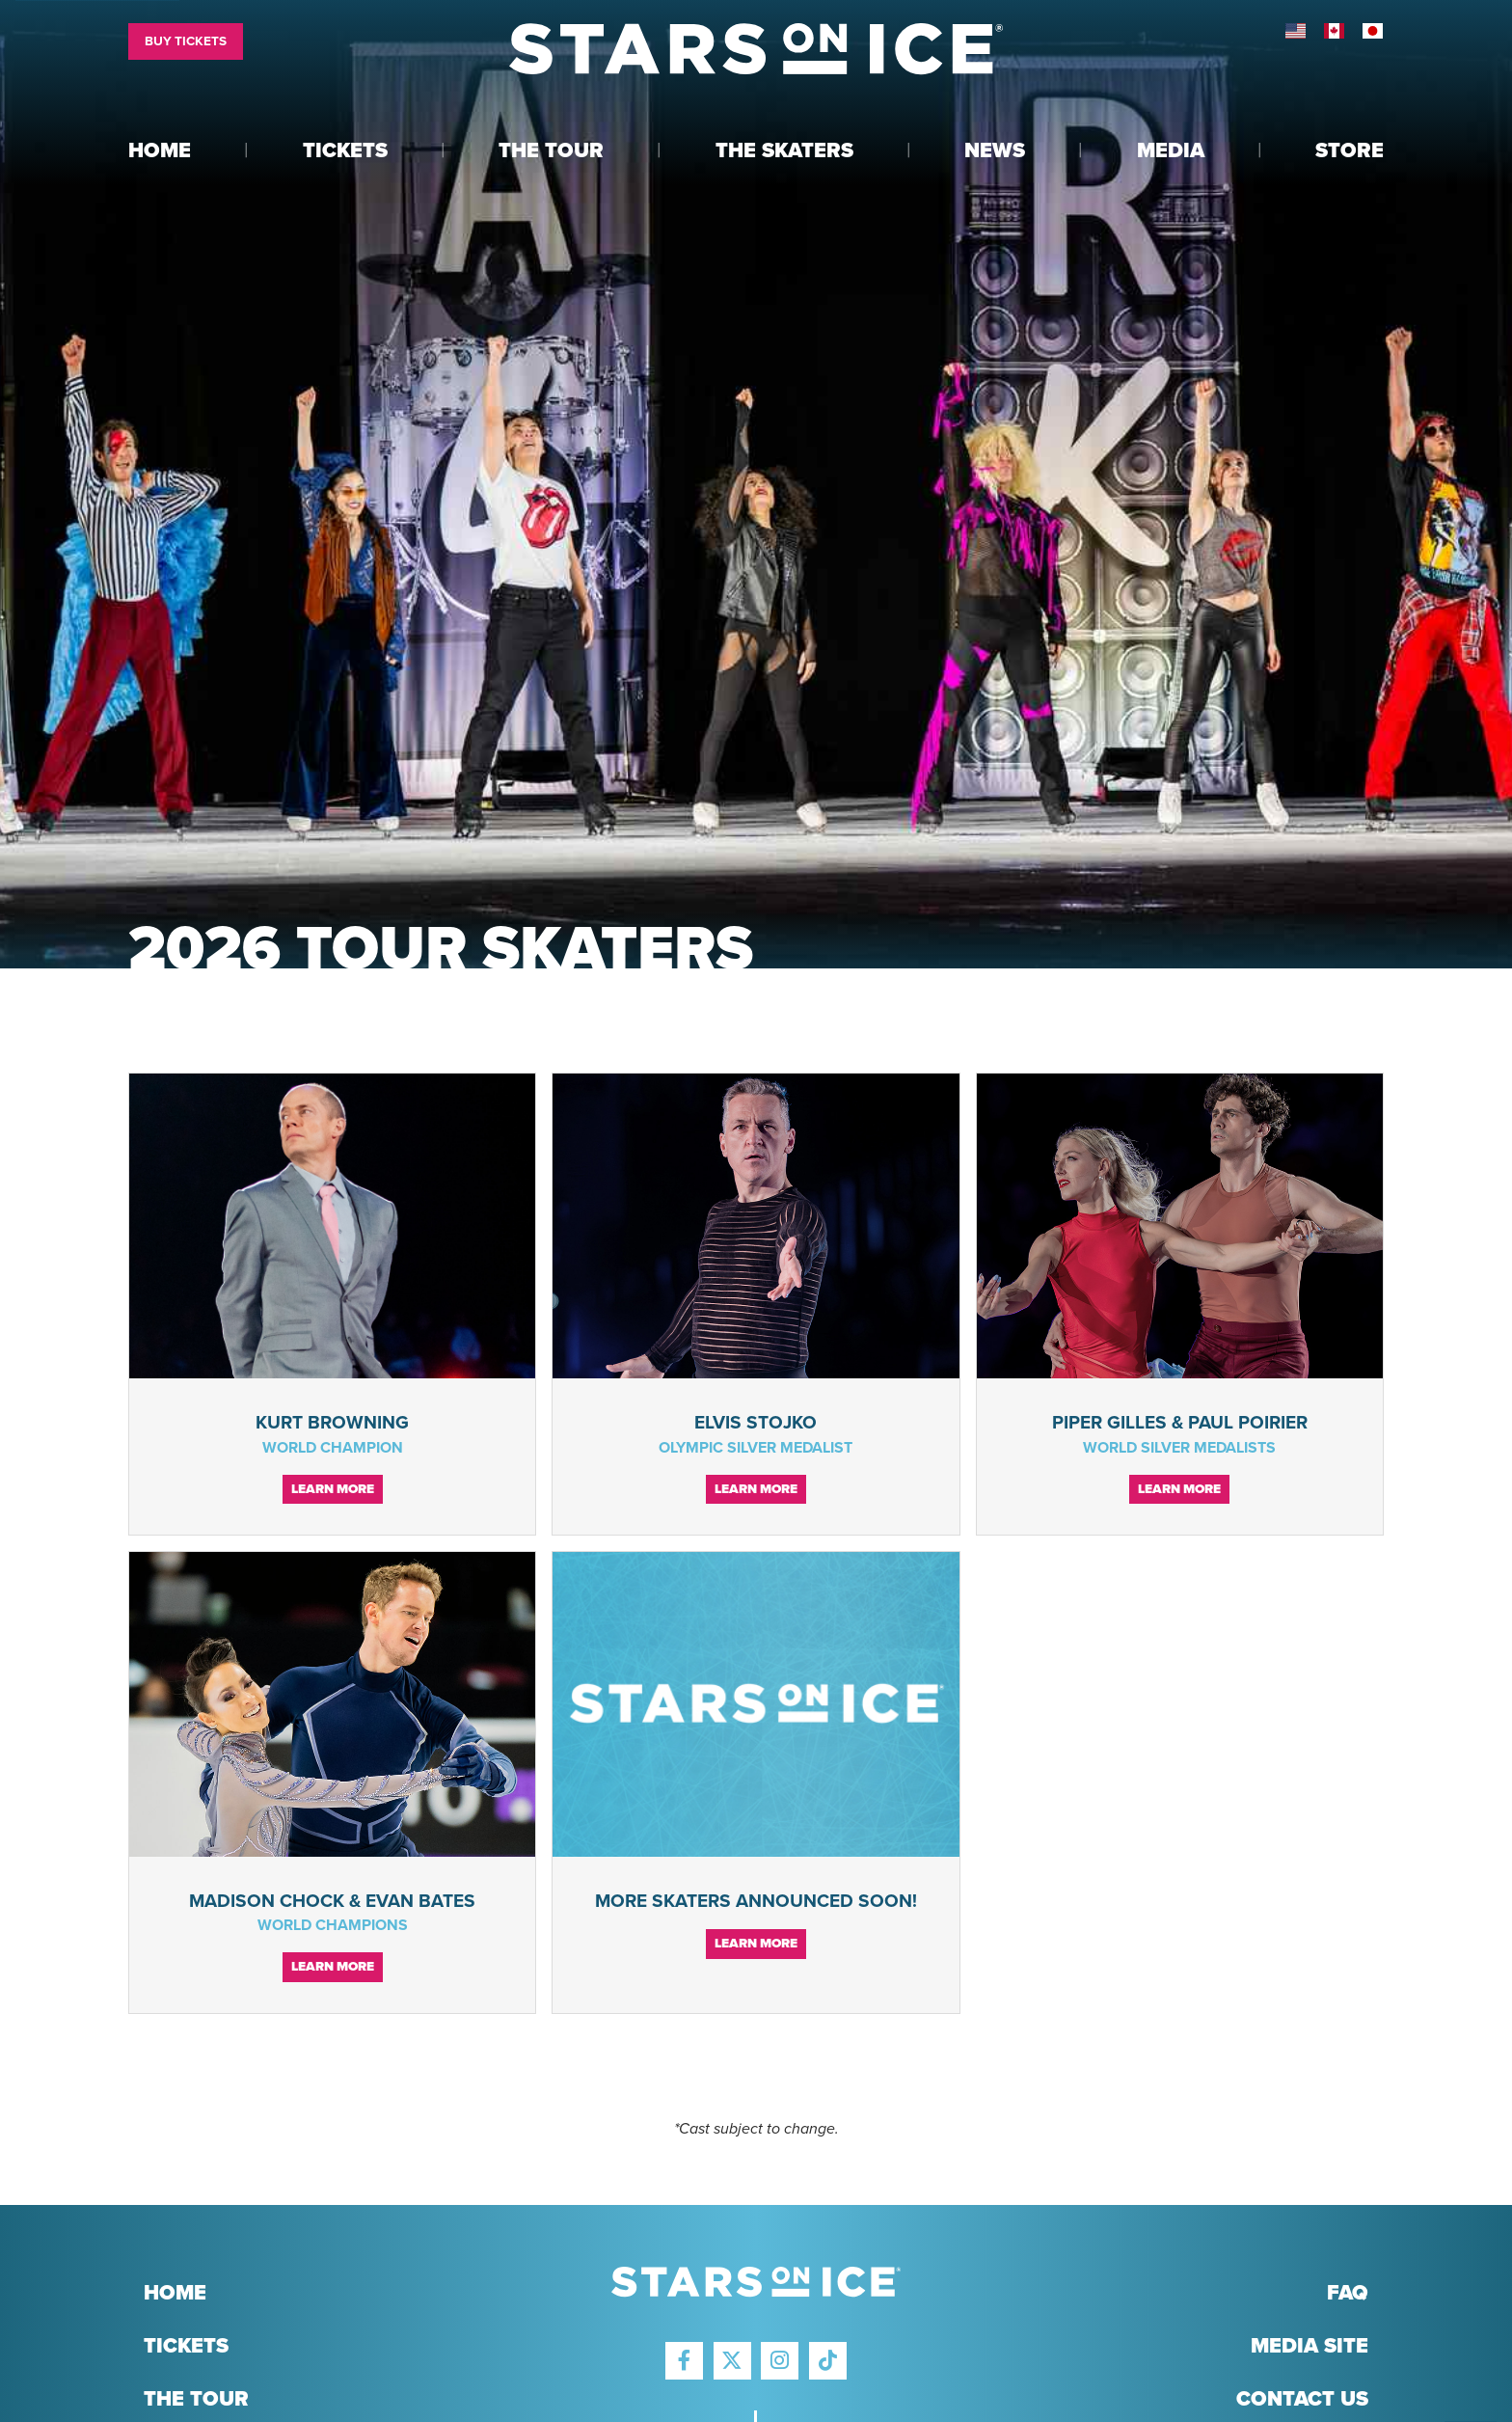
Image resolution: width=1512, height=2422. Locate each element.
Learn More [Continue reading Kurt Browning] (332, 1489)
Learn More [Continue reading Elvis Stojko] (756, 1489)
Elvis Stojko (755, 1422)
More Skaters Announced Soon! (756, 1901)
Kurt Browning (332, 1422)
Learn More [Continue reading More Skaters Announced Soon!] (756, 1943)
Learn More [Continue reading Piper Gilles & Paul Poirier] (1179, 1489)
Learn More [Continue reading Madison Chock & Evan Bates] (332, 1966)
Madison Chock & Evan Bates (332, 1901)
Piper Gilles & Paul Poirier (1180, 1422)
